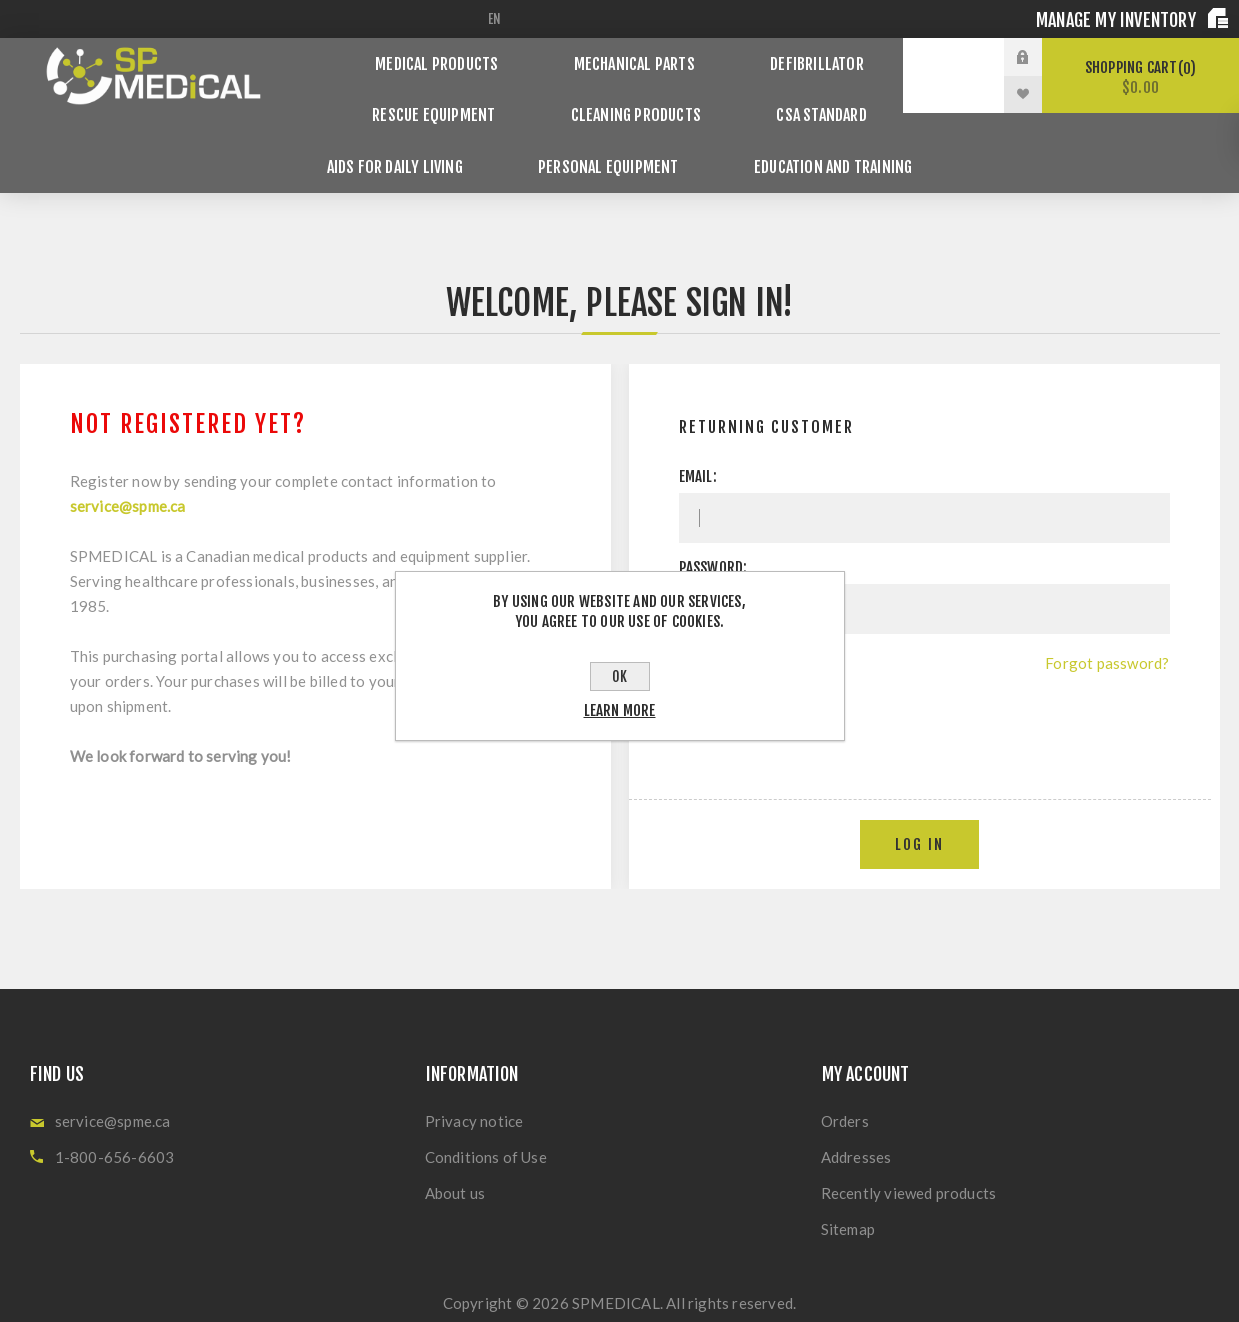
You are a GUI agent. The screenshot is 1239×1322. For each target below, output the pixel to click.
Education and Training (816, 130)
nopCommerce (545, 1289)
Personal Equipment (607, 130)
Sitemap (848, 1185)
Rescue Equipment (448, 93)
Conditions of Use (486, 1113)
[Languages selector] (497, 19)
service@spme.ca (128, 462)
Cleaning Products (634, 93)
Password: (713, 523)
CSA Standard (804, 93)
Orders (845, 1077)
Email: (698, 432)
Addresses (856, 1113)
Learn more (620, 710)
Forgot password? (1107, 619)
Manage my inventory (1118, 20)
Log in (919, 800)
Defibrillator (802, 56)
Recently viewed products (909, 1149)
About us (455, 1149)
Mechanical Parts (636, 56)
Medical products (453, 56)
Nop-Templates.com (759, 1289)
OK (619, 676)
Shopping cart (1140, 77)
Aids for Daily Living (410, 130)
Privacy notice (474, 1077)
